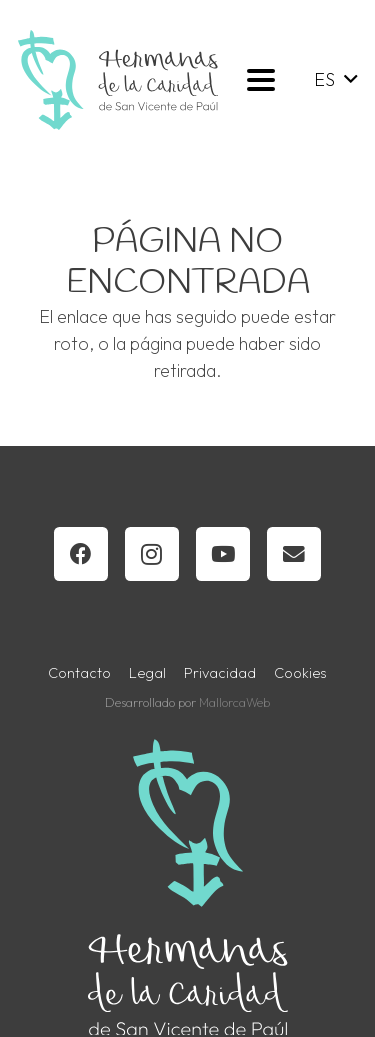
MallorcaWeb (234, 702)
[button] (260, 80)
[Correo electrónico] (294, 554)
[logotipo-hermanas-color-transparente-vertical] (188, 887)
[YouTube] (223, 554)
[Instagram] (152, 554)
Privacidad (220, 673)
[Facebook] (81, 554)
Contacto (79, 673)
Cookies (300, 673)
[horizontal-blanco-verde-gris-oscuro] (118, 80)
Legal (147, 673)
